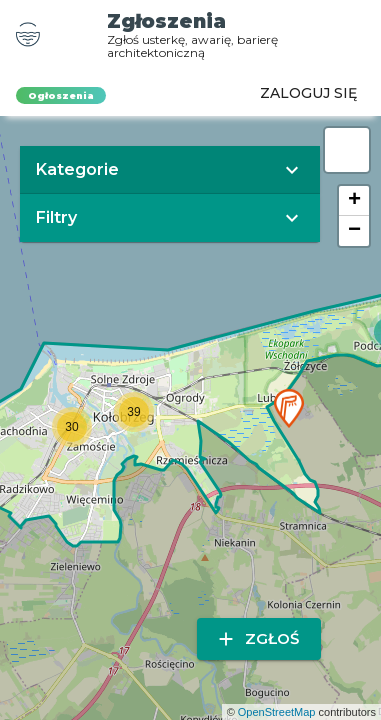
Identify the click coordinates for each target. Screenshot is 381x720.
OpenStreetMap (277, 712)
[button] (289, 408)
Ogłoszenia (61, 95)
